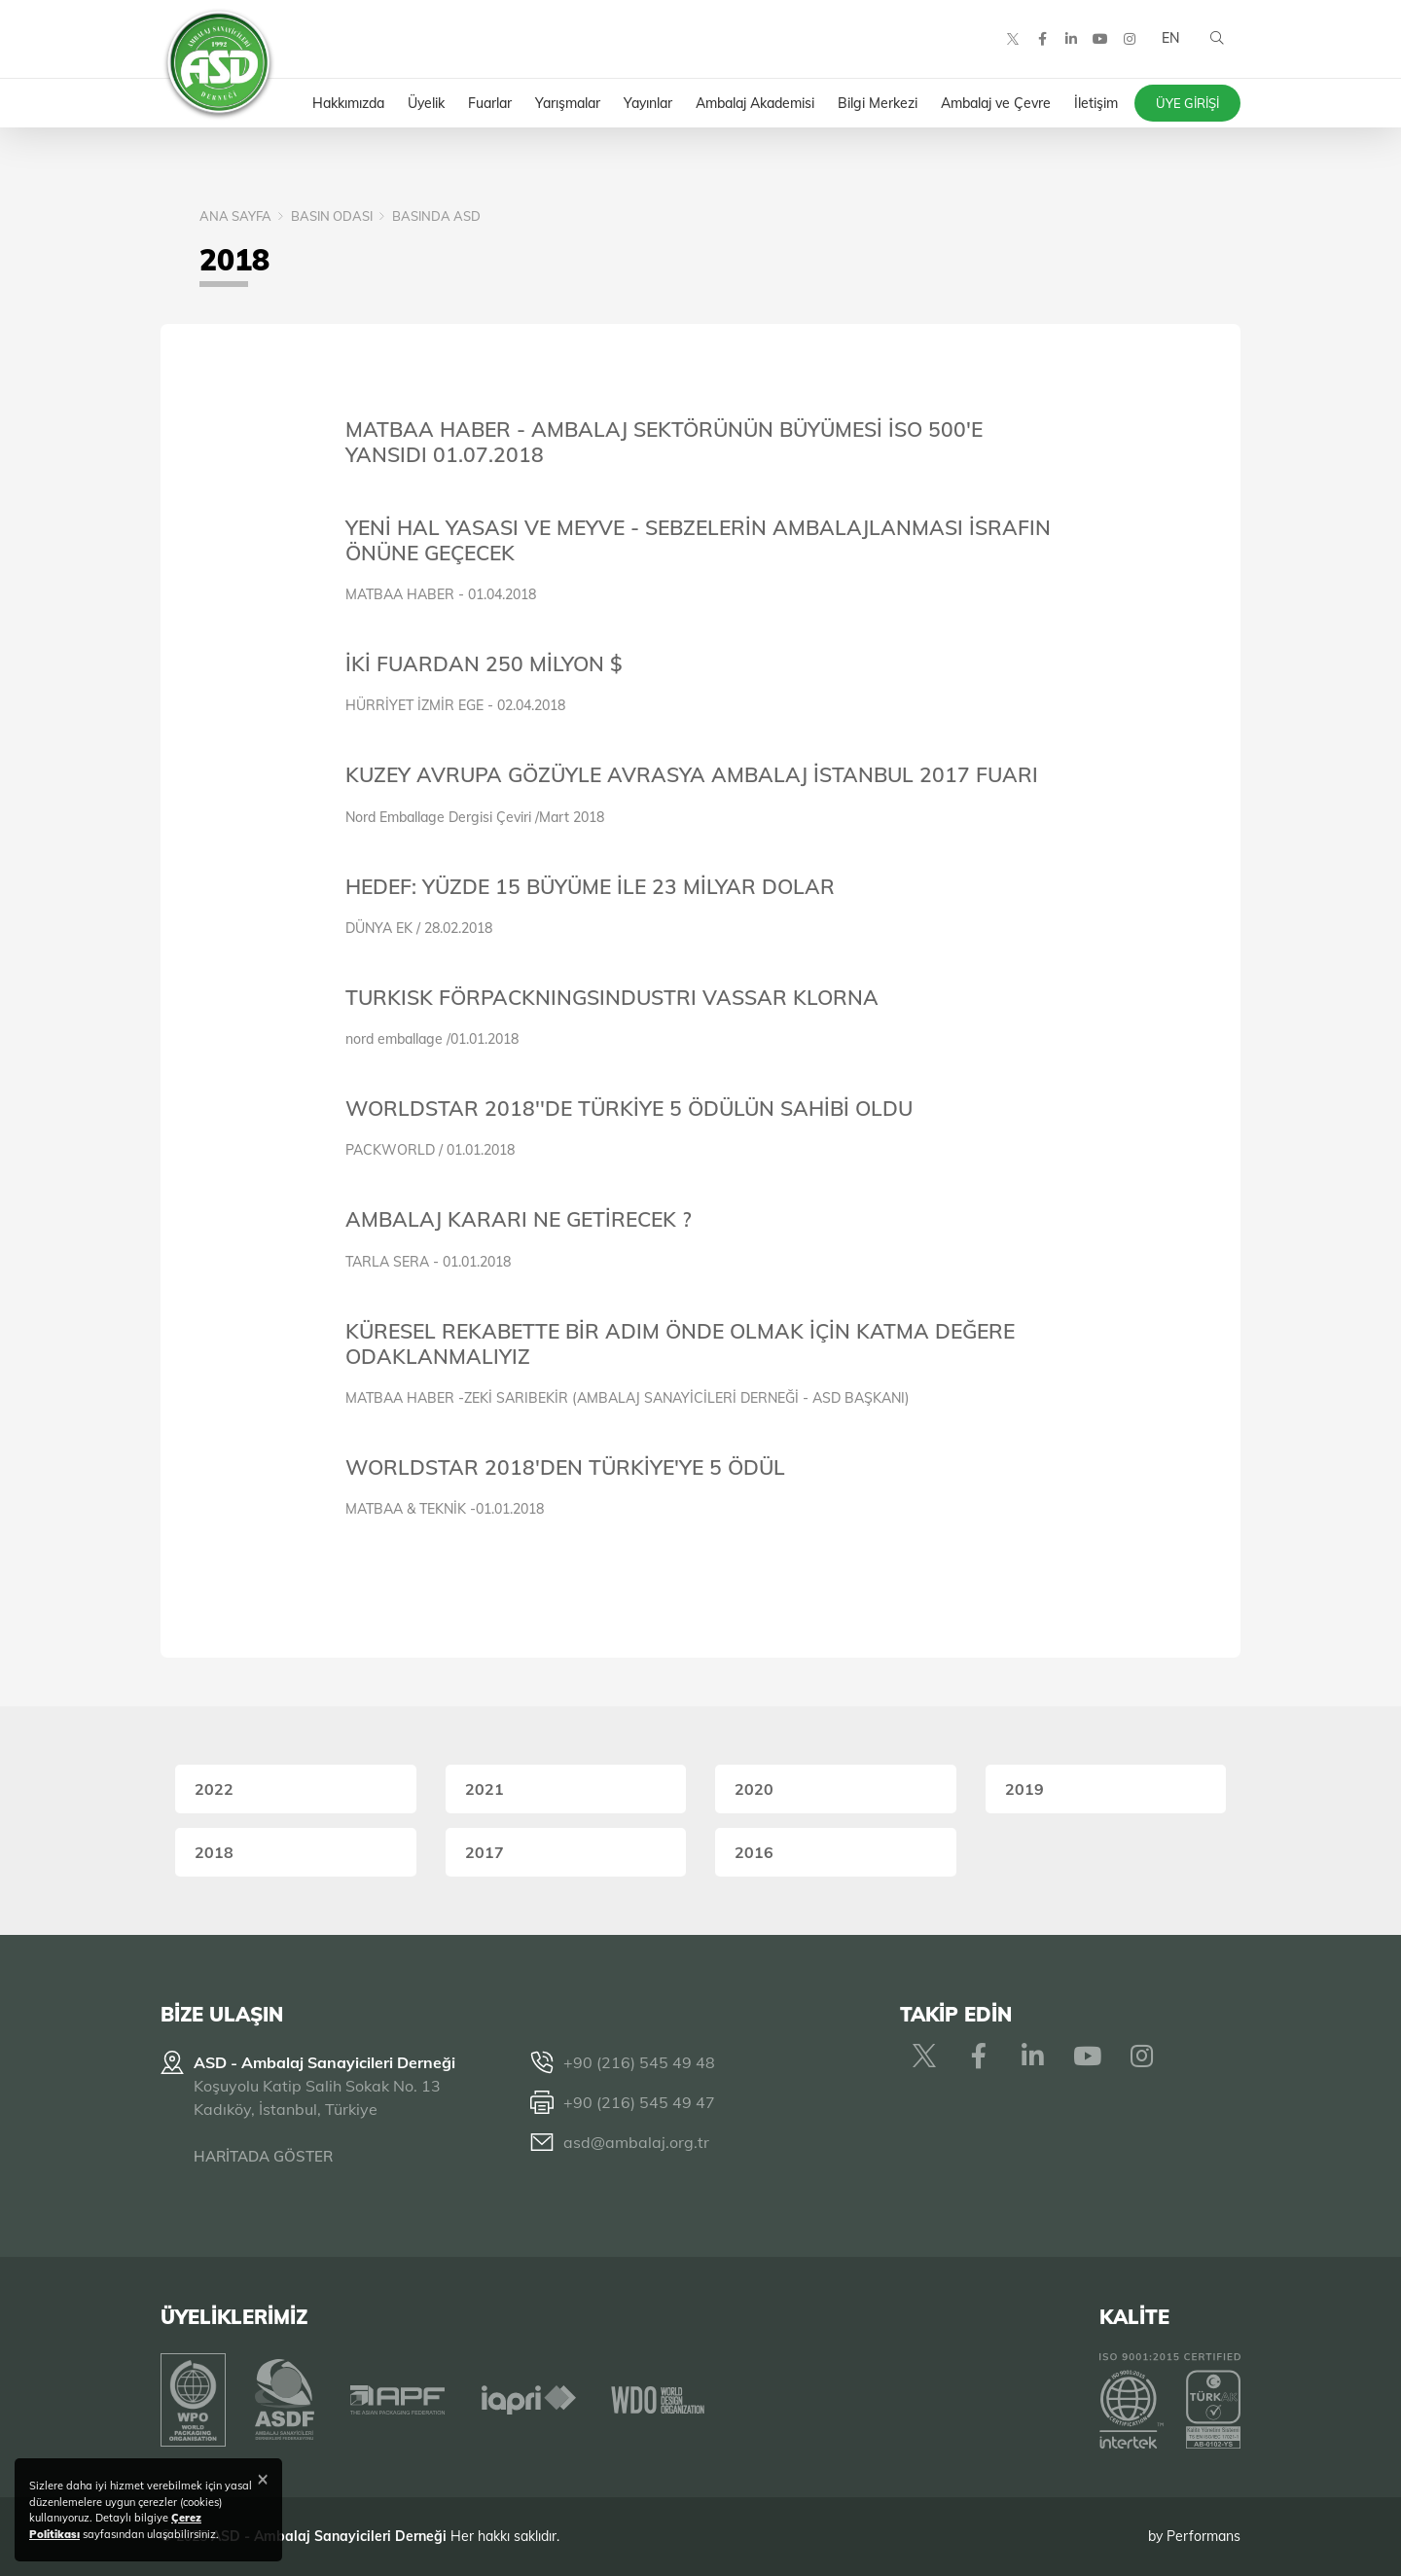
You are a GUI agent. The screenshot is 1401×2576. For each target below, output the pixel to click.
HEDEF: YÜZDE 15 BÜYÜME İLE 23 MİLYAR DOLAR (590, 886)
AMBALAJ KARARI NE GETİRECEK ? (518, 1219)
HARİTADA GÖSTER (263, 2156)
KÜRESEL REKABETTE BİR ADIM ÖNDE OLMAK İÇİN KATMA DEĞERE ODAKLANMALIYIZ (680, 1343)
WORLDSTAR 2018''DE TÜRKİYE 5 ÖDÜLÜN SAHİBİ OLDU (629, 1108)
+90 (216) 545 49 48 (639, 2062)
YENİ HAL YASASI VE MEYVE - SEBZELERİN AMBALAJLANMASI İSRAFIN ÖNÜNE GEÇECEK (698, 540)
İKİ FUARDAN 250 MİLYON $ (484, 663)
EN (1170, 39)
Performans (1203, 2536)
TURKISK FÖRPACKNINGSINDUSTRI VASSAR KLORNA (612, 997)
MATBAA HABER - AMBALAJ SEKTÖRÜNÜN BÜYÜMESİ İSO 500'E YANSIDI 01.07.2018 (664, 441)
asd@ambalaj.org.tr (636, 2142)
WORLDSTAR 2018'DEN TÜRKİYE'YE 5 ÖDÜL (565, 1467)
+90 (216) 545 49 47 (639, 2102)
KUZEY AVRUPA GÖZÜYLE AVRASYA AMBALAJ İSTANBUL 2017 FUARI (691, 774)
